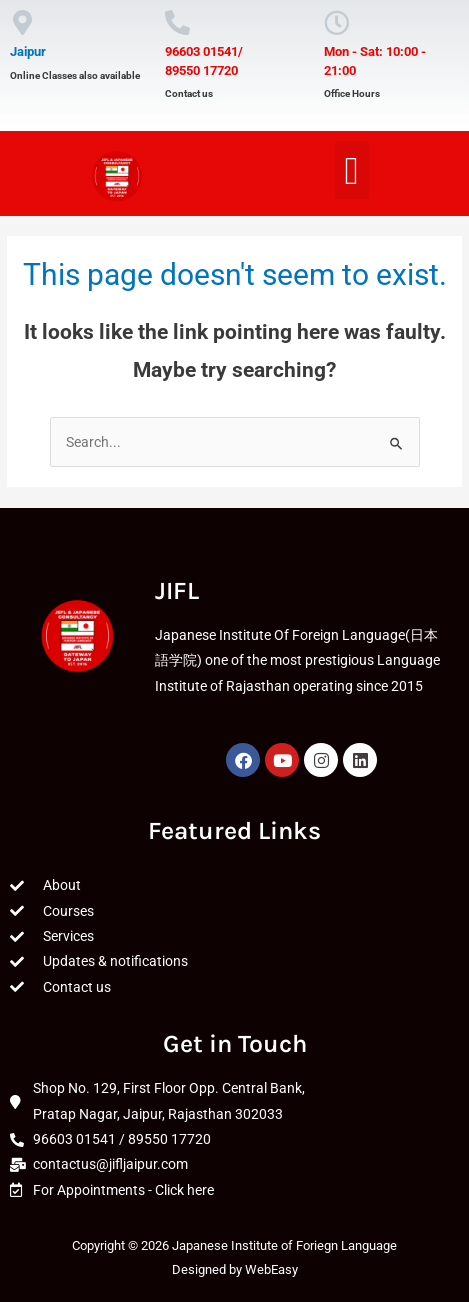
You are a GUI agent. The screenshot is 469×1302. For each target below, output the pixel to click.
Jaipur (28, 51)
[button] (352, 170)
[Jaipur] (22, 22)
